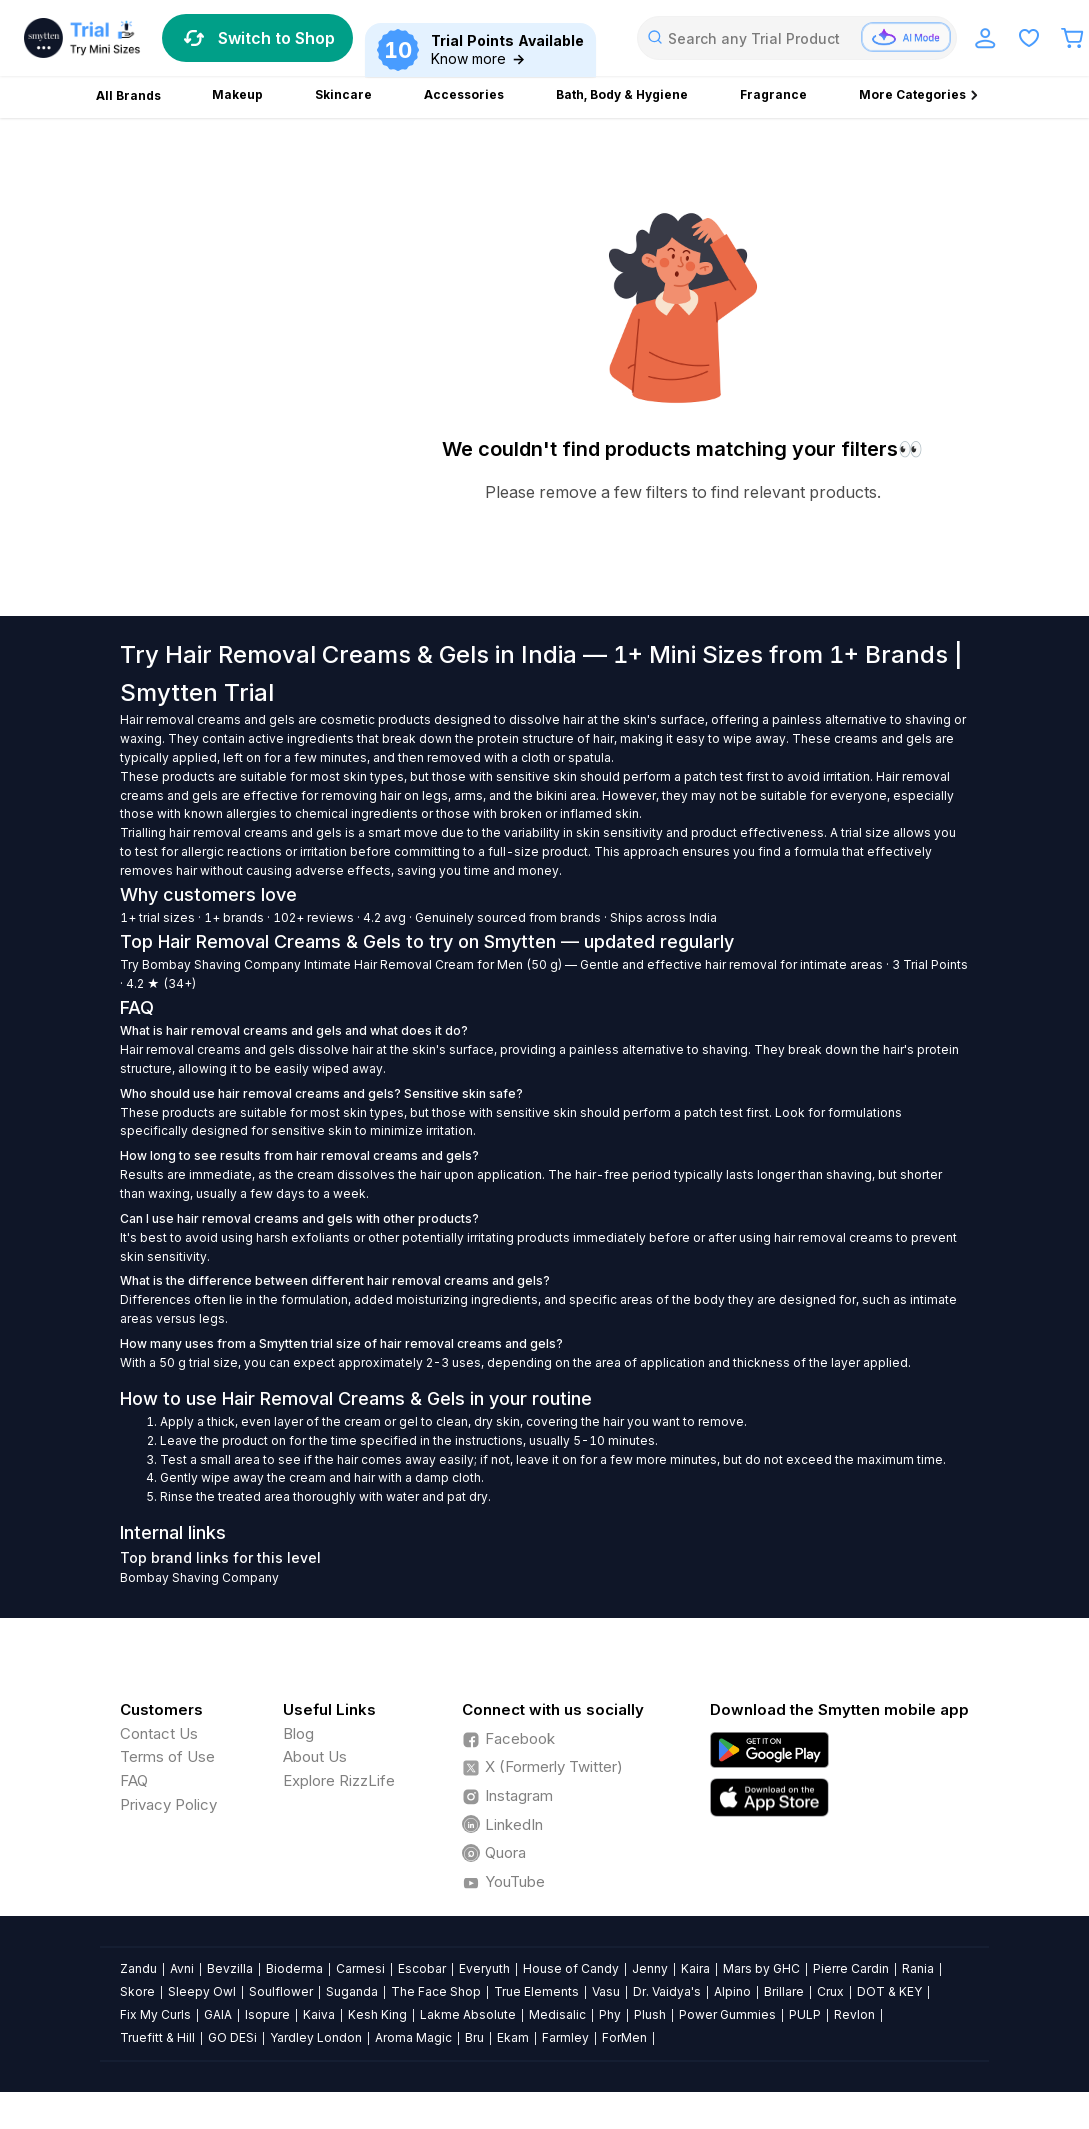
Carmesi (360, 1968)
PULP (805, 2014)
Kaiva (319, 2014)
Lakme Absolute (468, 2014)
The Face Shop (436, 1991)
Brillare (784, 1991)
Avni (182, 1968)
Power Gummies (727, 2014)
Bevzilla (230, 1968)
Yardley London (316, 2037)
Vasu (606, 1991)
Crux (830, 1991)
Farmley (565, 2037)
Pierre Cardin (851, 1968)
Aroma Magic (413, 2037)
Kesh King (377, 2014)
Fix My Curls (155, 2014)
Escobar (422, 1968)
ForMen (624, 2037)
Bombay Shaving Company (221, 964)
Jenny (650, 1968)
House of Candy (571, 1968)
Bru (474, 2037)
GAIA (218, 2014)
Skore (137, 1991)
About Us (315, 1756)
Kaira (695, 1968)
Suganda (352, 1991)
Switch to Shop (257, 38)
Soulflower (281, 1991)
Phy (610, 2014)
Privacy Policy (168, 1804)
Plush (650, 2014)
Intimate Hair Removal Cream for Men (413, 964)
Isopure (267, 2014)
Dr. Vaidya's (667, 1991)
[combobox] (797, 38)
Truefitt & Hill (157, 2037)
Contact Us (159, 1733)
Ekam (513, 2037)
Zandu (138, 1968)
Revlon (854, 2014)
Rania (918, 1968)
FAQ (134, 1780)
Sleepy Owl (202, 1991)
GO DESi (232, 2037)
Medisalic (557, 2014)
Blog (298, 1733)
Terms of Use (167, 1756)
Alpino (732, 1991)
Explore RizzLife (339, 1780)
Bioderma (294, 1968)
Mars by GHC (761, 1968)
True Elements (536, 1991)
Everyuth (484, 1968)
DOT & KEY (889, 1991)
